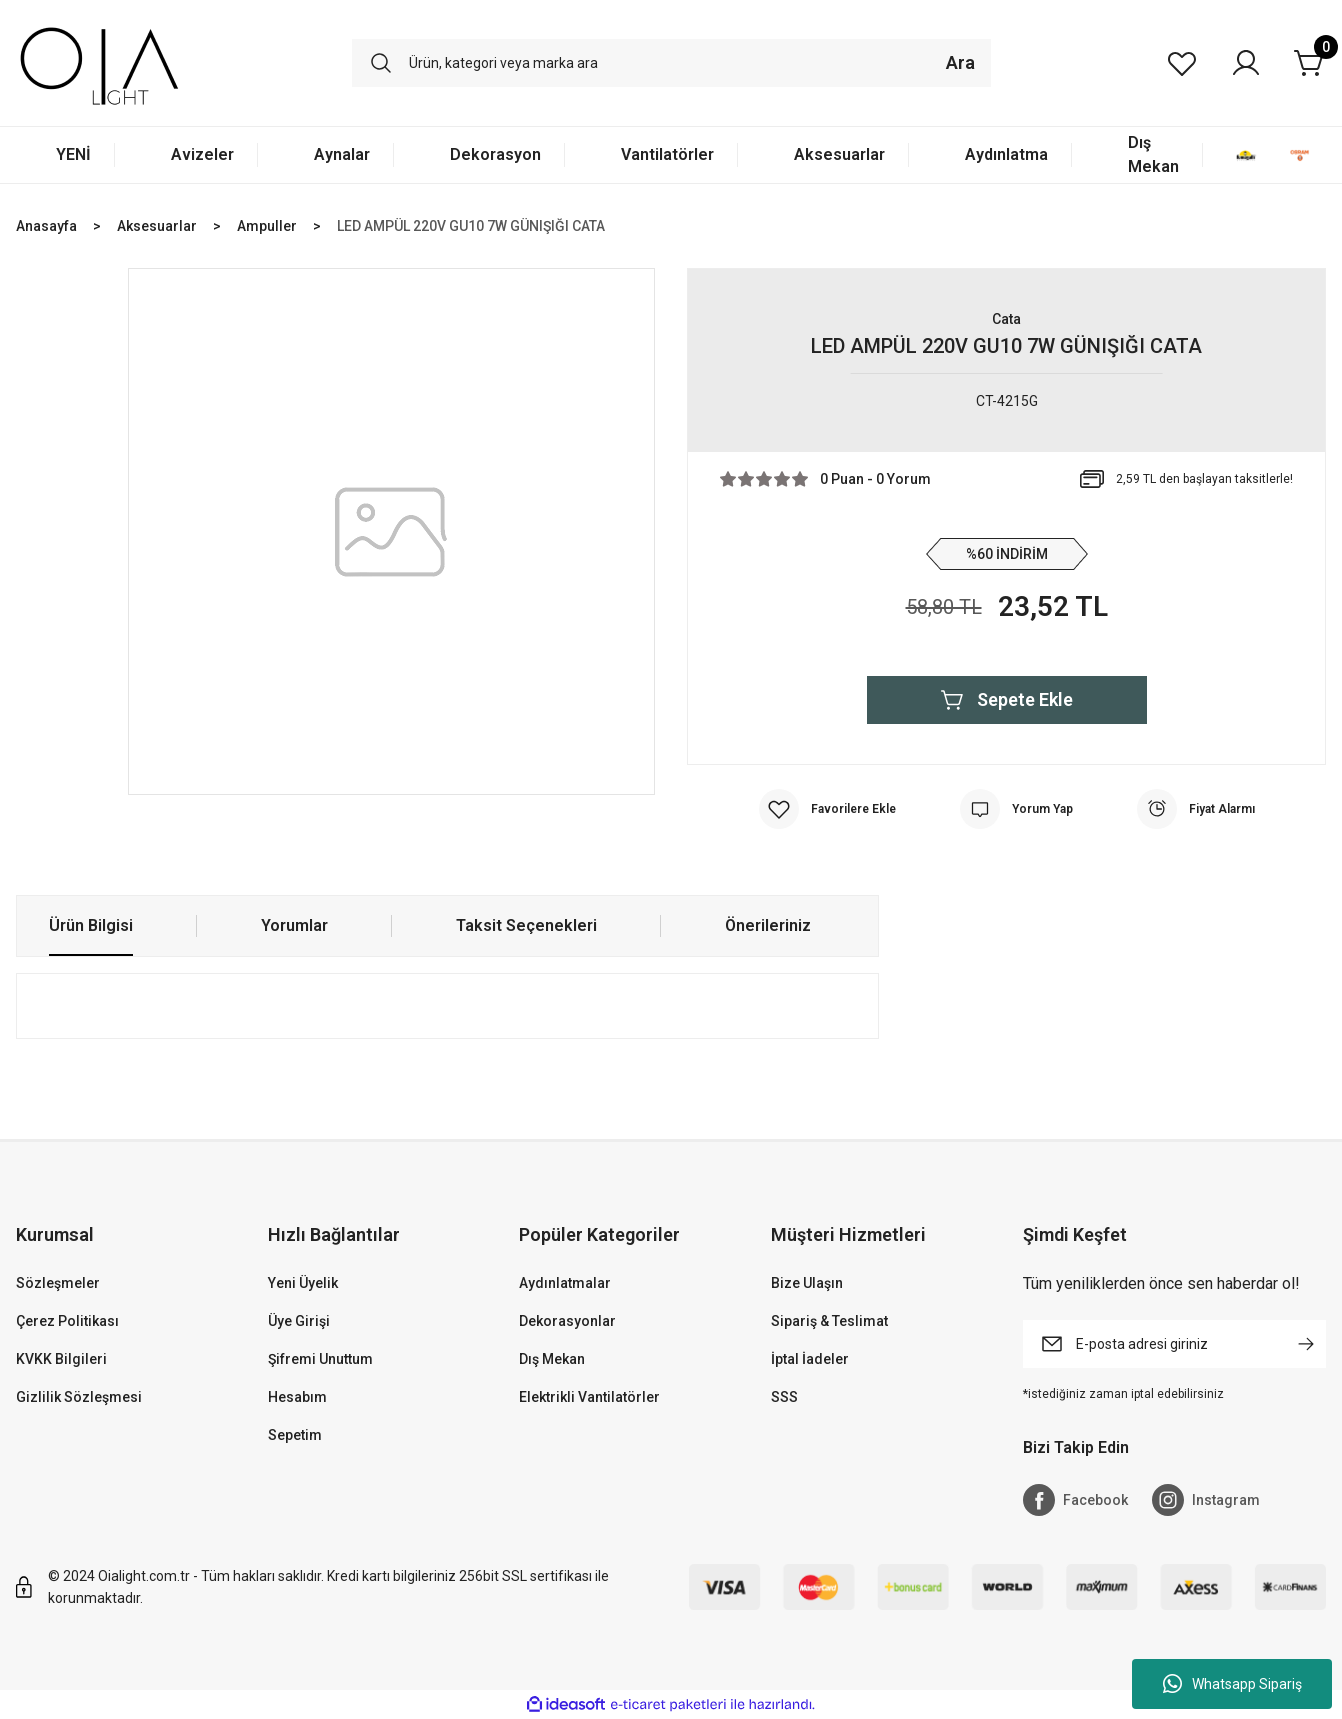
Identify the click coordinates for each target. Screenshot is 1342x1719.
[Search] (671, 63)
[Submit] (1306, 1344)
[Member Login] (1246, 63)
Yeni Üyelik (303, 1283)
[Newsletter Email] (1175, 1344)
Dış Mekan (552, 1359)
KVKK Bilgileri (61, 1359)
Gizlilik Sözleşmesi (79, 1397)
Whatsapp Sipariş (1232, 1684)
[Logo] (99, 63)
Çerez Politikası (67, 1321)
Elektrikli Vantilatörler (589, 1397)
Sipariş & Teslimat (829, 1321)
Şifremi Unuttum (320, 1359)
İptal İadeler (810, 1359)
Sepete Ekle (1007, 700)
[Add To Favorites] (827, 809)
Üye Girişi (299, 1321)
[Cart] (1310, 63)
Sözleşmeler (58, 1283)
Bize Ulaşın (807, 1283)
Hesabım (297, 1397)
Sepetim (295, 1435)
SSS (784, 1397)
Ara (960, 62)
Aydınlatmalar (565, 1283)
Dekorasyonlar (567, 1321)
